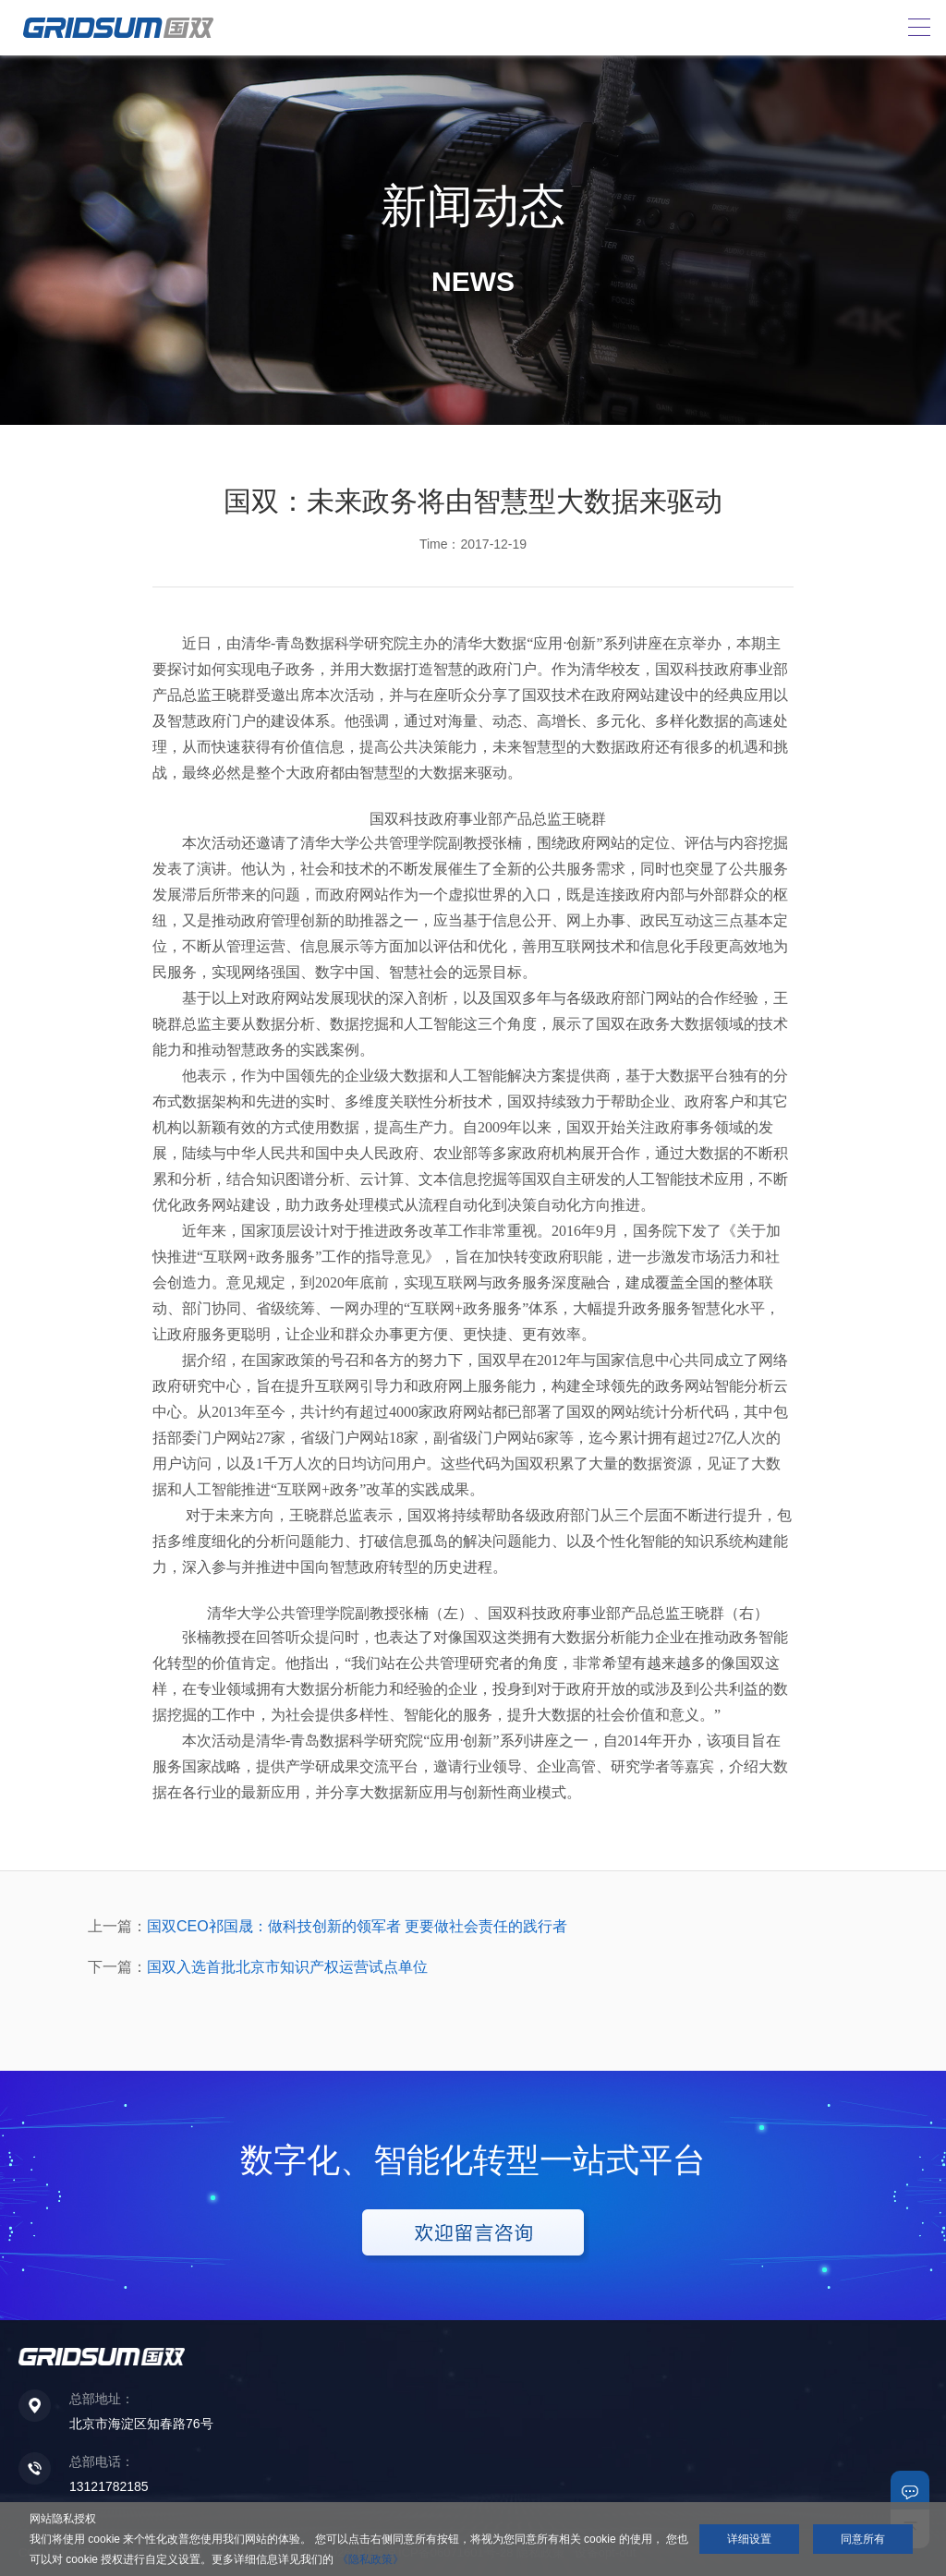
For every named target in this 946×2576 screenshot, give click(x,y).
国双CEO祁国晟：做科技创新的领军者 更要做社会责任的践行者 (357, 1926)
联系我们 (910, 2490)
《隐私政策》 (370, 2559)
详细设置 (749, 2539)
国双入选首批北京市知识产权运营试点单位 (287, 1967)
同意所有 (863, 2539)
